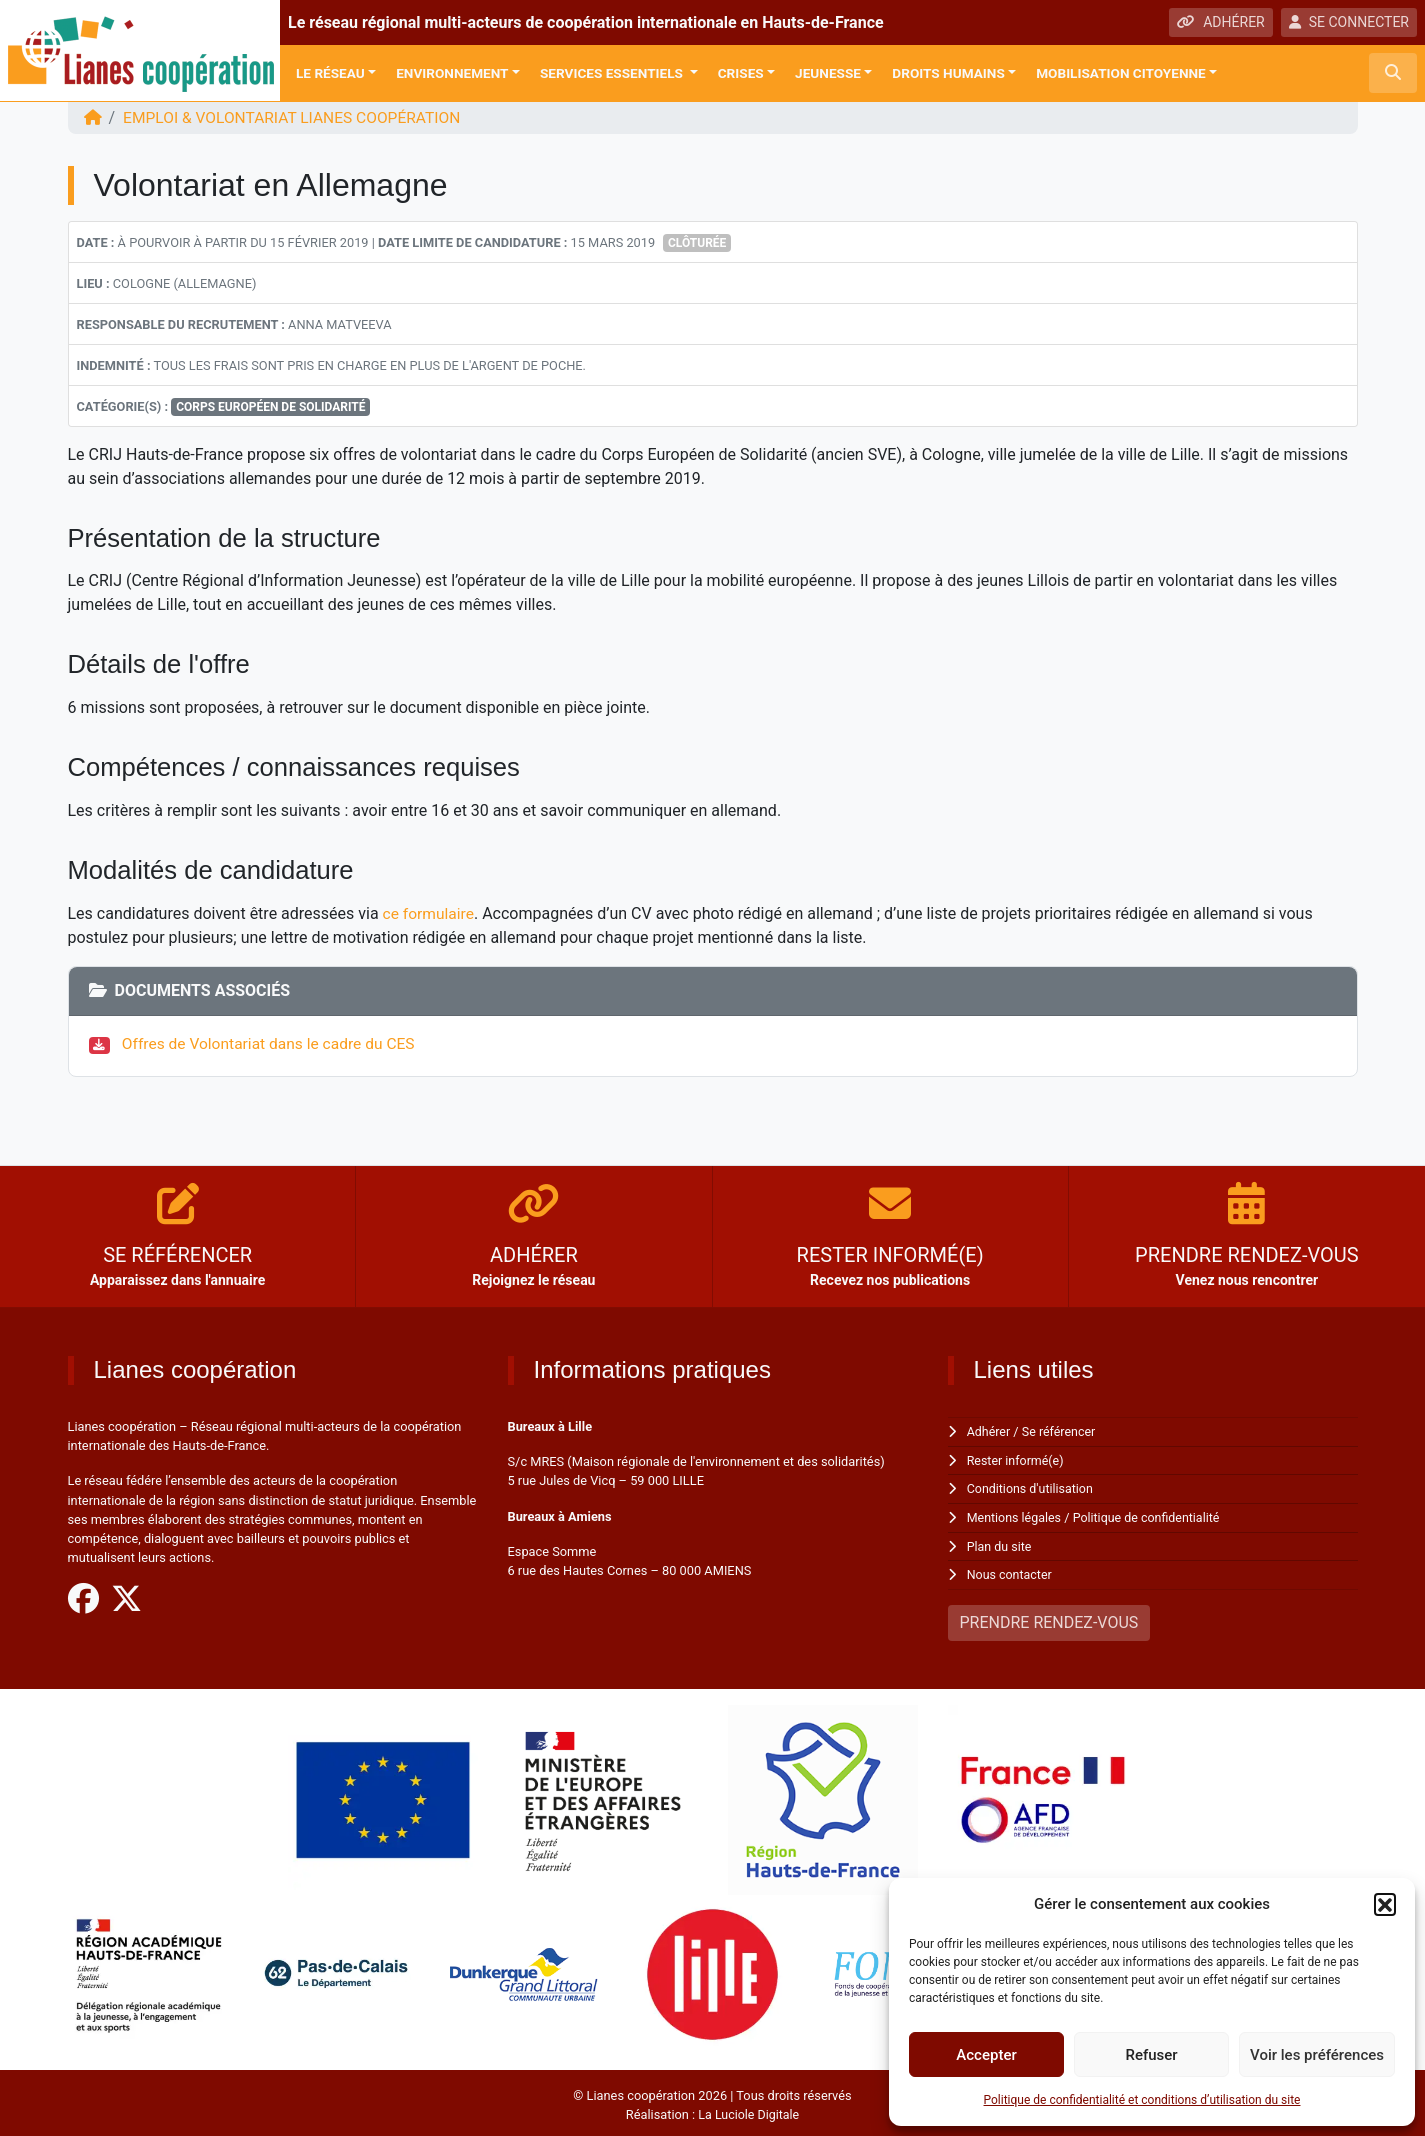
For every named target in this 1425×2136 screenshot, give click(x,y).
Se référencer (1061, 1430)
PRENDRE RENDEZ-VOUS (1049, 1618)
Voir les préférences (1317, 2055)
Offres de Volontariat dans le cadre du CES (272, 1042)
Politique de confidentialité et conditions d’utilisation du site (1142, 2100)
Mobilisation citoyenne (1121, 73)
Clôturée (697, 242)
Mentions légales (1015, 1515)
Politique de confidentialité (1150, 1515)
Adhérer (989, 1430)
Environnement (452, 73)
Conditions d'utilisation (1032, 1486)
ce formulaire (430, 912)
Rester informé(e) (1017, 1458)
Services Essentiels (613, 73)
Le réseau (330, 73)
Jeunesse (828, 73)
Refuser (1151, 2055)
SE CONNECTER (1349, 22)
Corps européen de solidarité (270, 406)
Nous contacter (1010, 1571)
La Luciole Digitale (749, 2110)
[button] (1385, 1904)
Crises (741, 73)
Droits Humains (948, 73)
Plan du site (1000, 1543)
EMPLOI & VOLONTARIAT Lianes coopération (297, 117)
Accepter (986, 2055)
